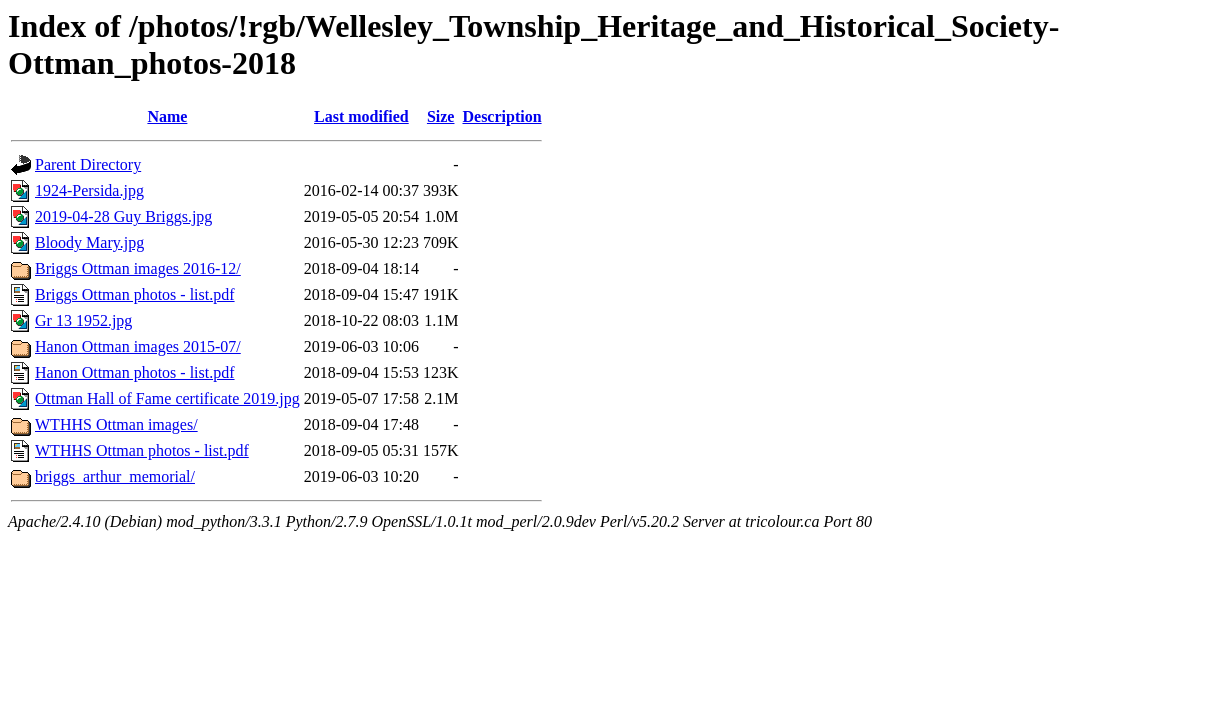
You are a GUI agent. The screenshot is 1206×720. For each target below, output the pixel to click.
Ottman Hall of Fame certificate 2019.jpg (167, 398)
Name (167, 116)
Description (501, 116)
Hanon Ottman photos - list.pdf (135, 372)
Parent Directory (88, 164)
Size (441, 116)
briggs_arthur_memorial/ (115, 476)
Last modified (361, 116)
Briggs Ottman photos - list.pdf (135, 294)
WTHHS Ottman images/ (116, 424)
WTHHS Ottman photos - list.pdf (142, 450)
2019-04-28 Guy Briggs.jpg (123, 216)
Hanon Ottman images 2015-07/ (138, 346)
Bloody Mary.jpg (89, 242)
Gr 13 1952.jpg (83, 320)
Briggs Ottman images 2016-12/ (138, 268)
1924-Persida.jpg (89, 190)
